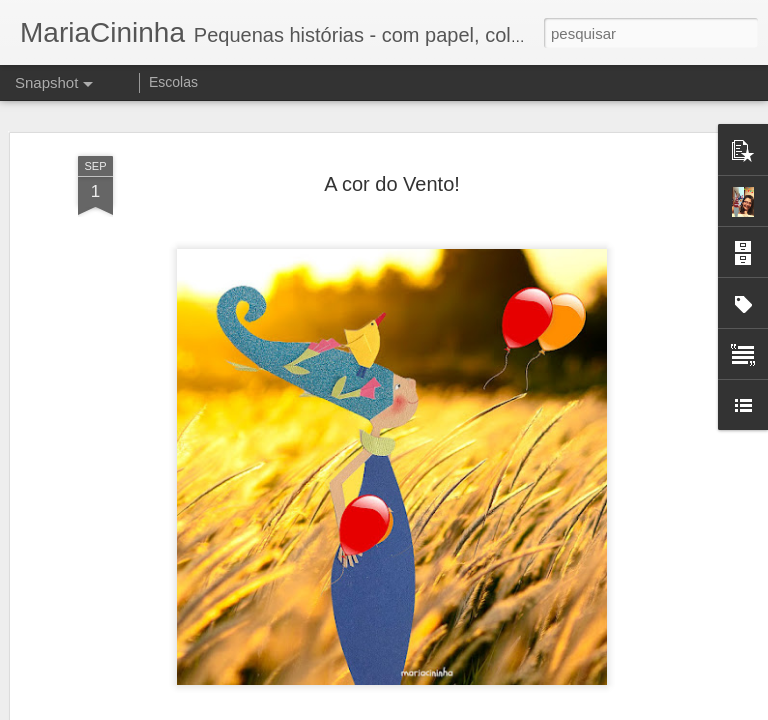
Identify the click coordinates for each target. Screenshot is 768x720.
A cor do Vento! (392, 168)
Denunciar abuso (530, 709)
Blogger (463, 709)
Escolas (173, 82)
